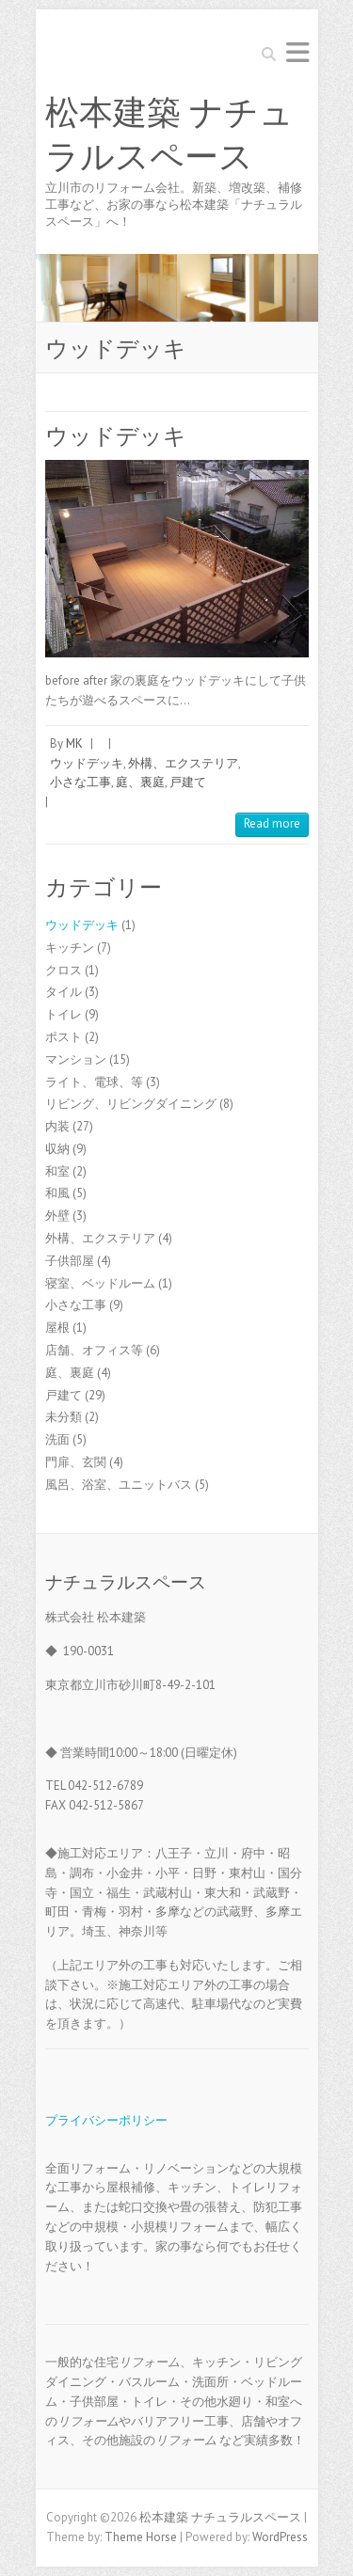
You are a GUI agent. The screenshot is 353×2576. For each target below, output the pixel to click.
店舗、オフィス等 (94, 1350)
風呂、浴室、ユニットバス (118, 1485)
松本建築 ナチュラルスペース (169, 135)
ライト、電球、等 (94, 1082)
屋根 (57, 1327)
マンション (75, 1059)
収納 (57, 1149)
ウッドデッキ (115, 436)
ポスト (63, 1037)
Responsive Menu (297, 52)
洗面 (57, 1439)
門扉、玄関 (75, 1462)
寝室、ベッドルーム (100, 1283)
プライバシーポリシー (106, 2120)
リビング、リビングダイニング (131, 1104)
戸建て (187, 782)
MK (74, 743)
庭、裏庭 (140, 782)
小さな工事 (80, 782)
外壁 (57, 1216)
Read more (272, 823)
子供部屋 (69, 1261)
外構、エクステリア (183, 763)
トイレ (63, 1014)
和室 (57, 1171)
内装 (57, 1126)
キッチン (69, 948)
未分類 (63, 1417)
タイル (63, 992)
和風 (57, 1193)
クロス (63, 970)
